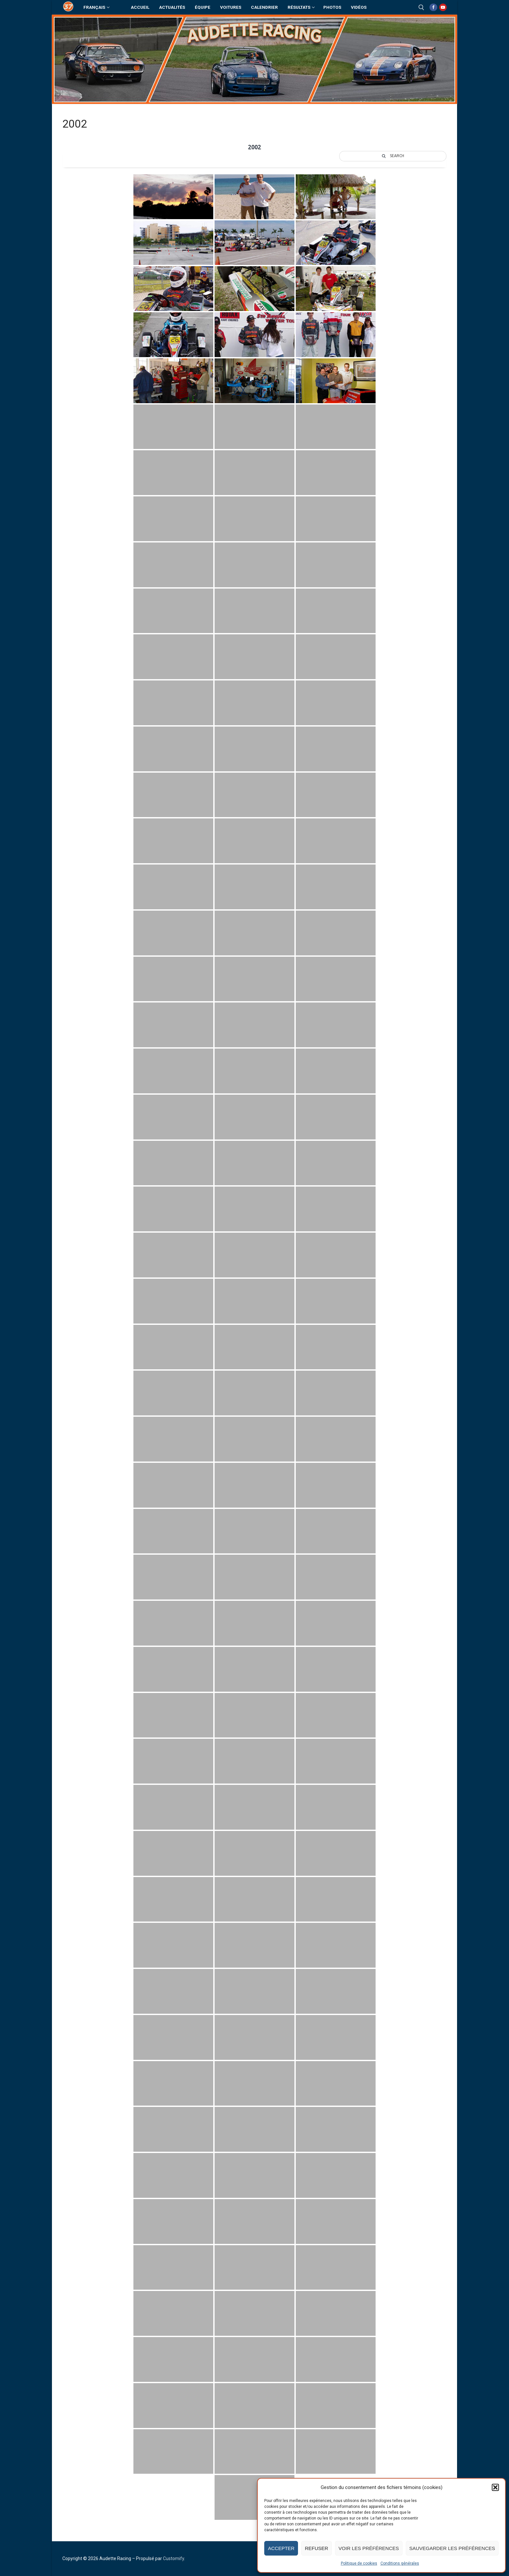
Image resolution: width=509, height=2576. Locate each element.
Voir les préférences (369, 2548)
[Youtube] (443, 7)
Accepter (281, 2548)
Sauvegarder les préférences (452, 2548)
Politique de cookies (359, 2563)
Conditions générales (399, 2563)
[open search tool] (421, 7)
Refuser (316, 2548)
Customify (173, 2558)
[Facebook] (433, 7)
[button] (495, 2487)
